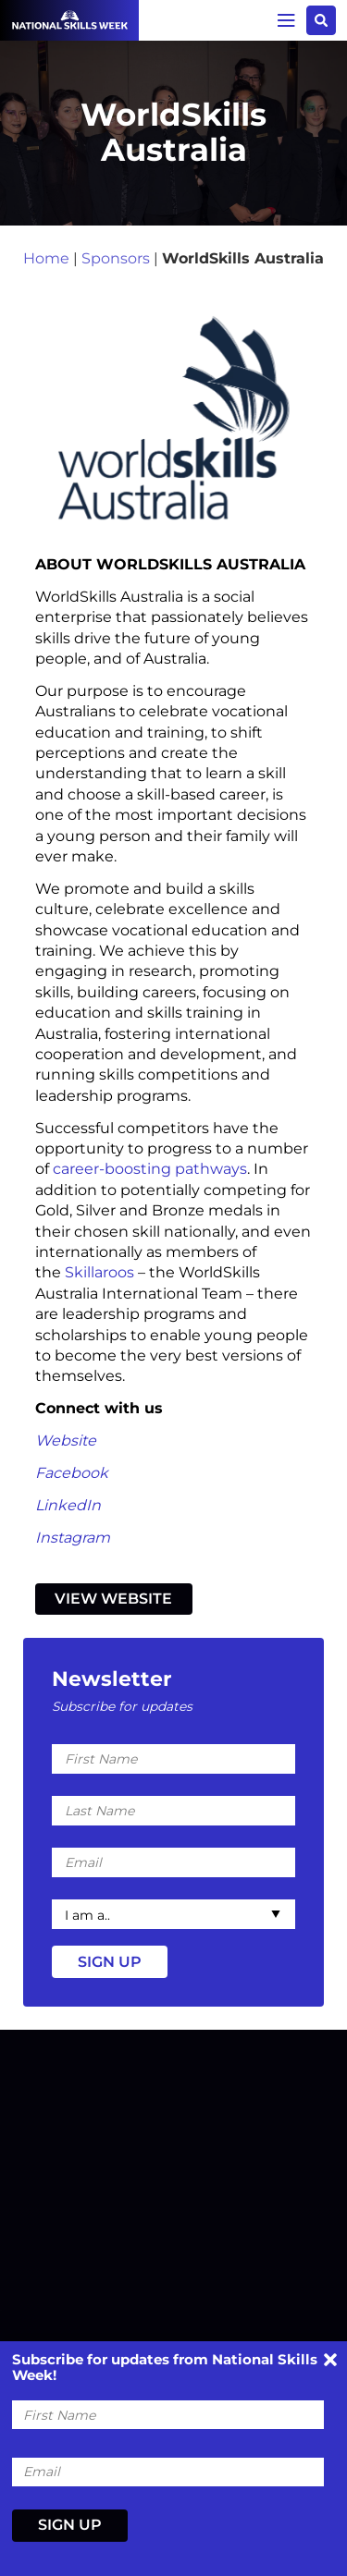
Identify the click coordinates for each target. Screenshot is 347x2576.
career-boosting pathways (150, 1169)
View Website (113, 1598)
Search (321, 20)
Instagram (72, 1537)
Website (65, 1440)
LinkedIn (68, 1505)
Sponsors (115, 258)
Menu (286, 20)
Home (46, 258)
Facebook (71, 1473)
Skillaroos (99, 1272)
